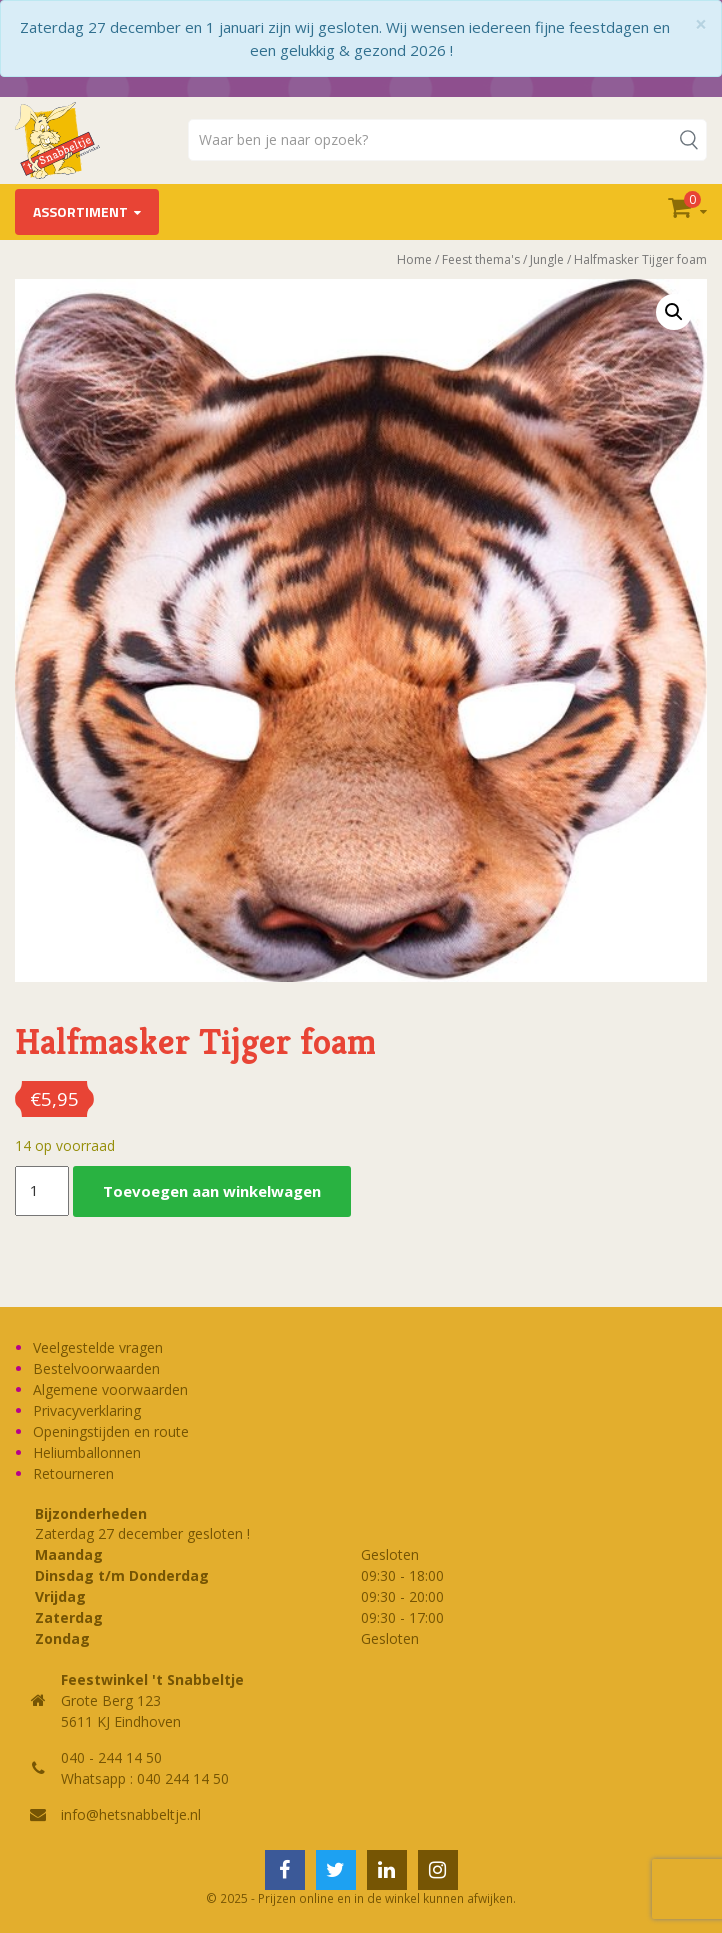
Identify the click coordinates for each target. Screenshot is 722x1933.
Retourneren (73, 1473)
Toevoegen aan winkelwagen (212, 1191)
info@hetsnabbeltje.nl (131, 1814)
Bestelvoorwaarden (96, 1368)
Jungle (547, 259)
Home (414, 259)
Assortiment (80, 211)
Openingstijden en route (111, 1431)
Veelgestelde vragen (98, 1347)
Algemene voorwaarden (110, 1389)
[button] (674, 312)
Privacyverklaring (87, 1410)
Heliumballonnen (87, 1452)
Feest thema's (481, 259)
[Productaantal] (42, 1191)
